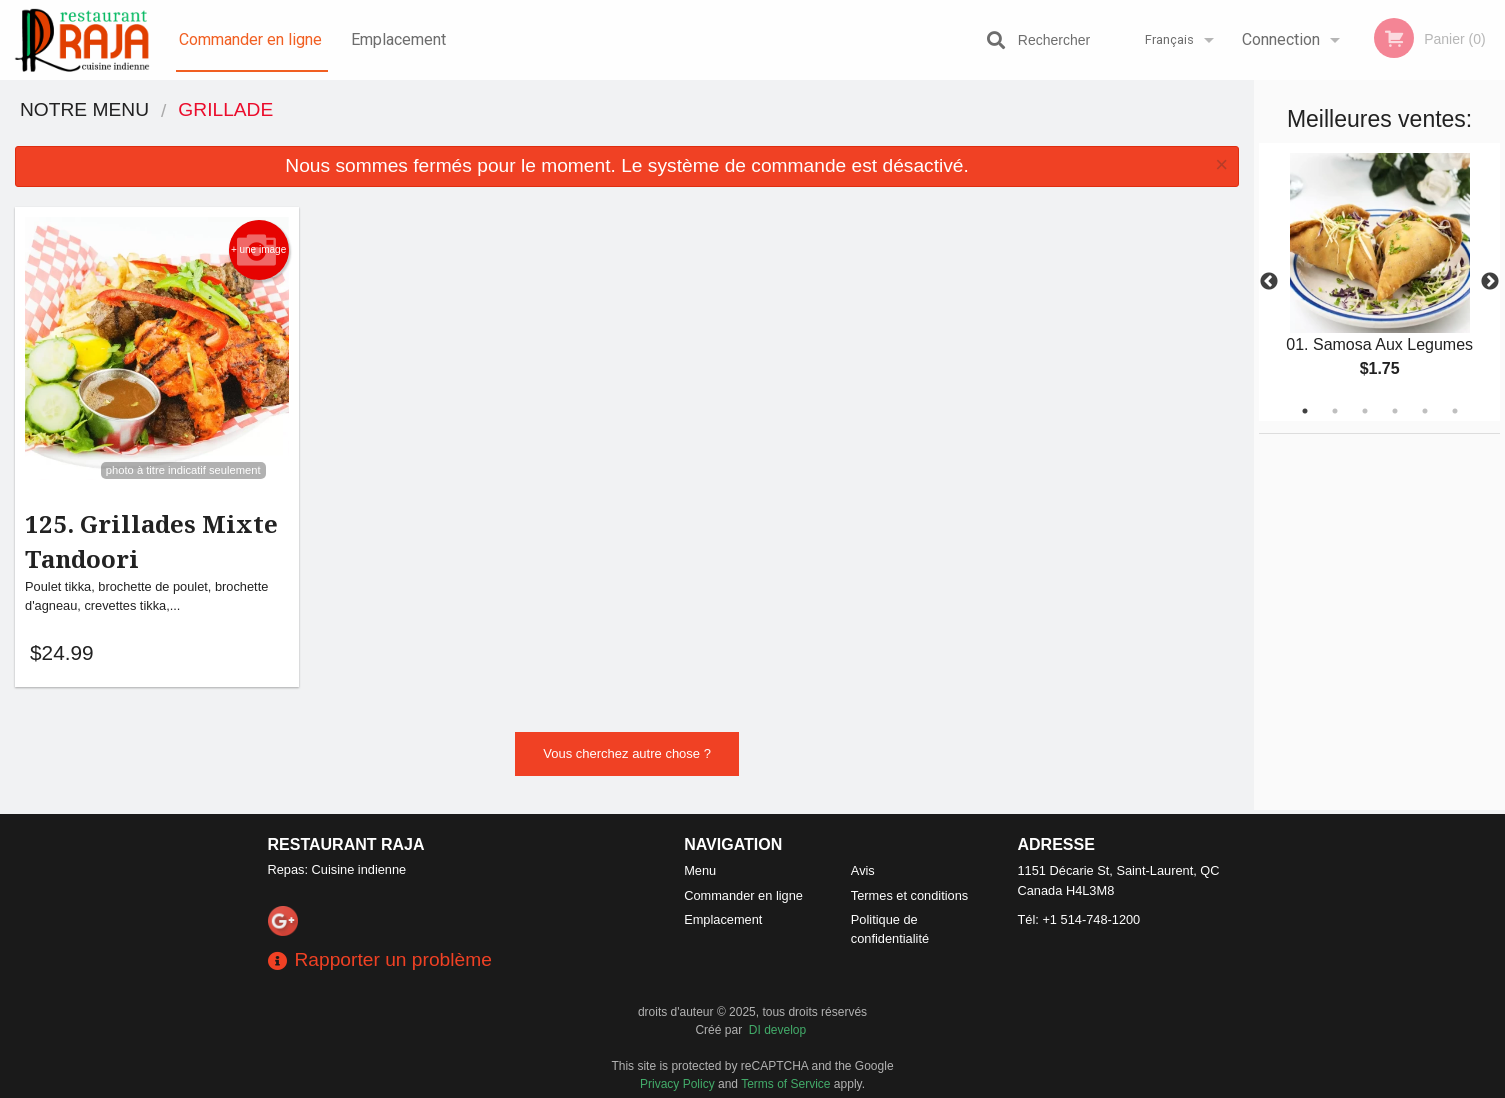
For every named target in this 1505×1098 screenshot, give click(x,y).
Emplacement (398, 39)
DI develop (777, 1030)
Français (1169, 39)
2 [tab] (1335, 411)
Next (1490, 282)
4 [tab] (1395, 411)
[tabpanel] (1379, 282)
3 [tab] (1365, 411)
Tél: (1079, 919)
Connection (1281, 39)
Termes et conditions (909, 895)
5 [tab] (1425, 411)
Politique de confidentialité (890, 929)
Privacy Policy (677, 1084)
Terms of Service (785, 1084)
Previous (1269, 282)
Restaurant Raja (346, 844)
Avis (863, 870)
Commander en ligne (250, 39)
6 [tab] (1455, 411)
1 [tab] (1305, 411)
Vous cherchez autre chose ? (627, 756)
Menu (700, 870)
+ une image (258, 250)
